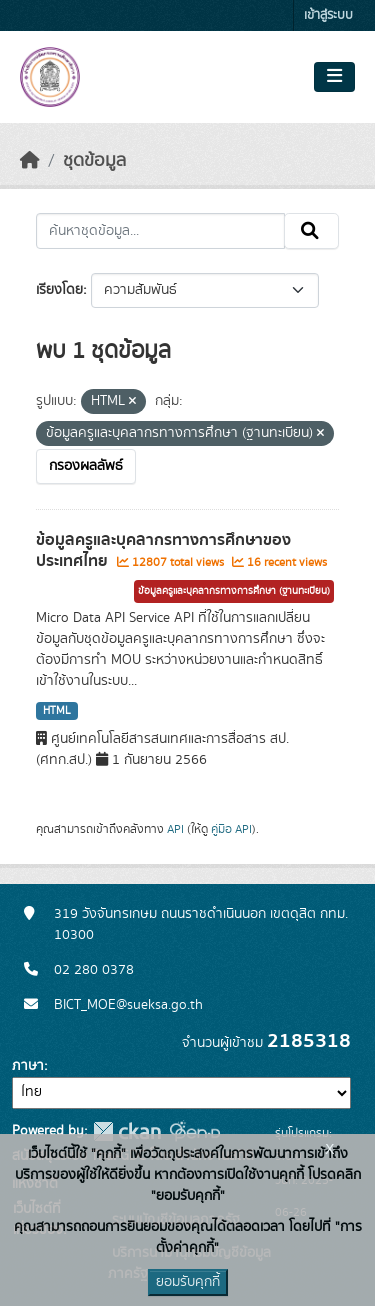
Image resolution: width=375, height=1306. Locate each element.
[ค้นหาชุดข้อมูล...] (160, 231)
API (175, 829)
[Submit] (311, 231)
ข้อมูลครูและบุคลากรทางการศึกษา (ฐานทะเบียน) (234, 591)
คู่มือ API (231, 829)
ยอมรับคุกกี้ (188, 1282)
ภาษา (28, 1066)
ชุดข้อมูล (94, 161)
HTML (57, 711)
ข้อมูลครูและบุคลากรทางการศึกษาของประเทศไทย (163, 550)
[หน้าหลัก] (30, 161)
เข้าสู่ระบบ (328, 15)
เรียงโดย (59, 290)
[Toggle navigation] (334, 77)
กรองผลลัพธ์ (86, 466)
